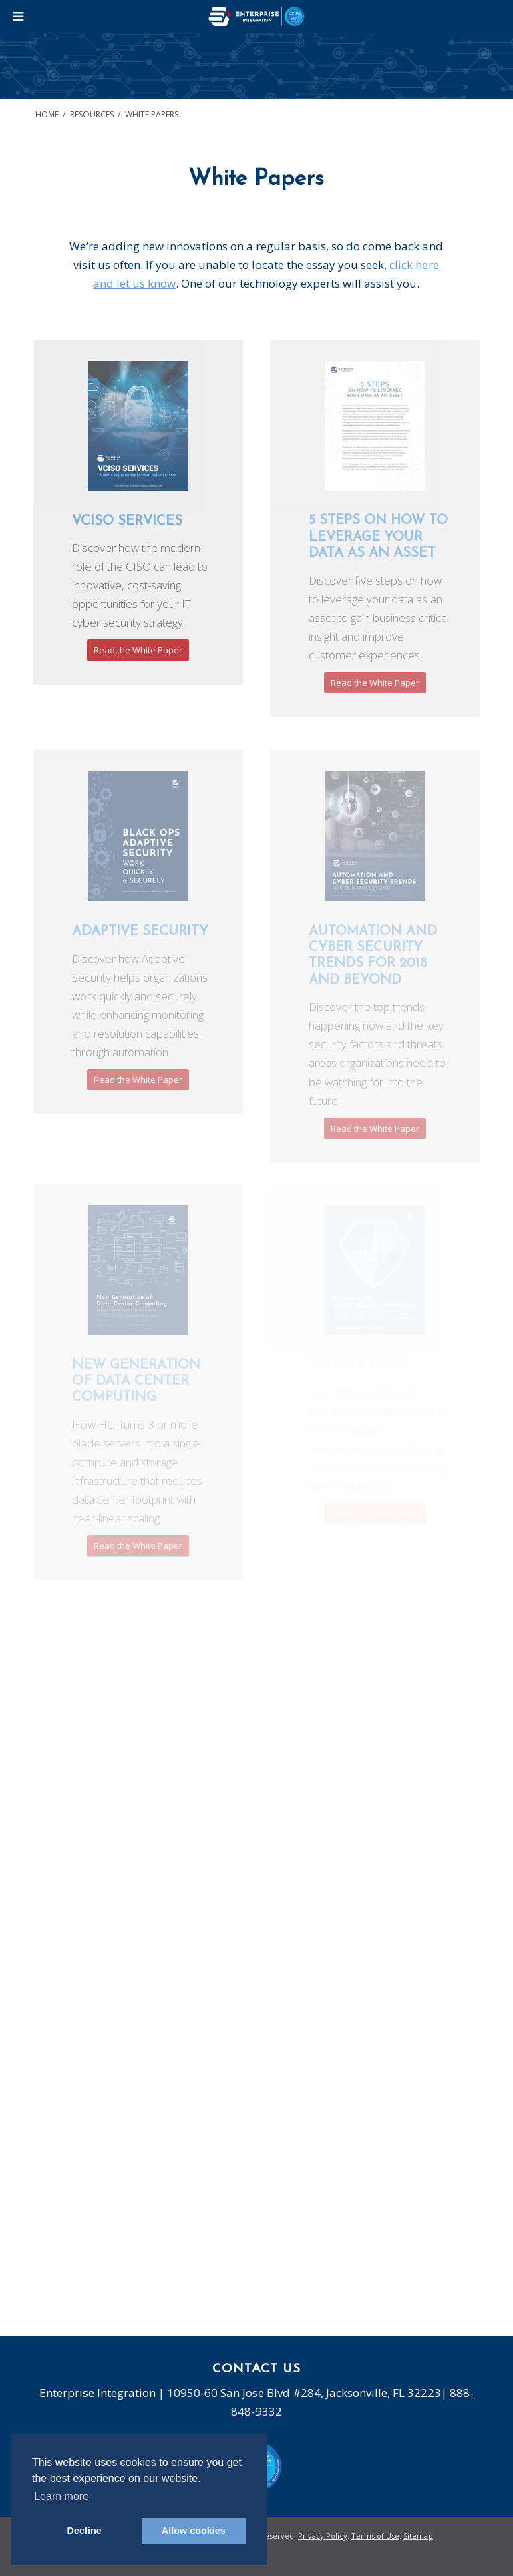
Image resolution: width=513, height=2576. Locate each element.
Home (47, 114)
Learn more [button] (61, 2496)
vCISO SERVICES (127, 521)
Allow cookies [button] (194, 2530)
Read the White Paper (138, 650)
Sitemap (418, 2536)
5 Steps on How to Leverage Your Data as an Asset (378, 536)
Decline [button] (84, 2530)
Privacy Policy (322, 2536)
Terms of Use (375, 2536)
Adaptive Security (140, 931)
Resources (92, 114)
